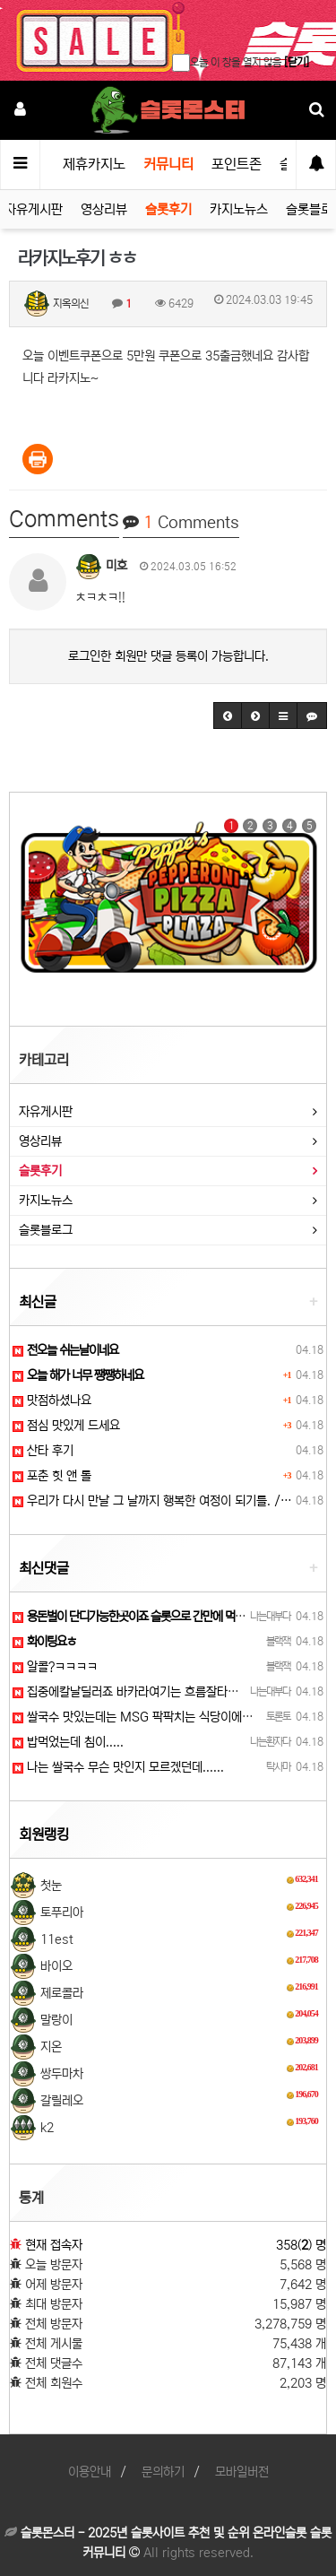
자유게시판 (33, 209)
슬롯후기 (168, 209)
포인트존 (236, 164)
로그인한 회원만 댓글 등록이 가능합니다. (168, 656)
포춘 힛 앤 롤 (52, 1476)
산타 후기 (43, 1451)
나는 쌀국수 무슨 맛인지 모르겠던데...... (118, 1767)
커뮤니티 (168, 164)
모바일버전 (242, 2472)
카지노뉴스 (239, 209)
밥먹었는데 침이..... (68, 1742)
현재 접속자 (53, 2245)
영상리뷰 (104, 209)
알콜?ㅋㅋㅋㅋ (55, 1667)
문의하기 (163, 2472)
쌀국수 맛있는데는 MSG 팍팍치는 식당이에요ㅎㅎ (143, 1717)
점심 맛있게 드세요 (66, 1425)
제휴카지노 (94, 164)
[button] (227, 715)
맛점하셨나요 (52, 1400)
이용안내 (89, 2472)
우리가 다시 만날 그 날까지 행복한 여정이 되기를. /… (152, 1501)
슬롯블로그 (46, 1230)
